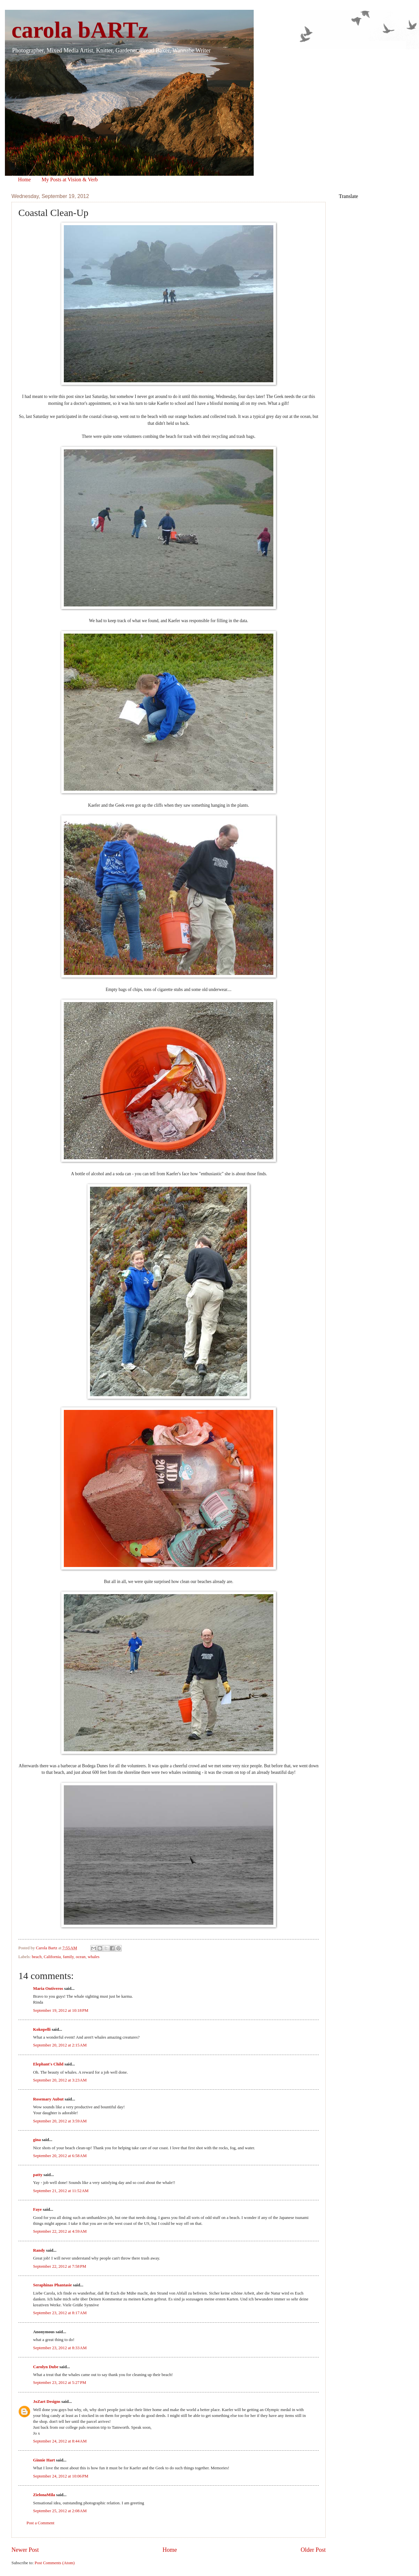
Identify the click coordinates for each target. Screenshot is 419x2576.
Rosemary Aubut (48, 2099)
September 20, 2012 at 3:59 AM (60, 2121)
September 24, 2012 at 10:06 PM (60, 2476)
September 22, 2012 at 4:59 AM (60, 2231)
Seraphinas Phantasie (52, 2285)
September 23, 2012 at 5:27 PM (59, 2382)
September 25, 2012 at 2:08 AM (60, 2511)
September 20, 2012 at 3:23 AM (60, 2080)
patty (38, 2174)
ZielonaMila (44, 2495)
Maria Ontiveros (48, 1988)
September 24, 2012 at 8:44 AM (60, 2441)
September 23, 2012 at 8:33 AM (60, 2348)
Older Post (313, 2550)
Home (24, 179)
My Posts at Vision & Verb (70, 179)
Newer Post (25, 2550)
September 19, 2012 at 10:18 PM (60, 2010)
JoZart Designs (46, 2401)
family (68, 1957)
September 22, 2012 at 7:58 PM (59, 2266)
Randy (39, 2250)
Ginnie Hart (44, 2460)
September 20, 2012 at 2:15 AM (60, 2045)
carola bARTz (79, 30)
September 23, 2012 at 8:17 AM (60, 2313)
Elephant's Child (48, 2064)
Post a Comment (40, 2523)
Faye (37, 2209)
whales (94, 1957)
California (52, 1957)
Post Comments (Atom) (55, 2563)
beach (37, 1957)
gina (37, 2139)
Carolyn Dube (45, 2367)
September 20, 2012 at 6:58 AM (60, 2155)
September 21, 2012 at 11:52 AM (61, 2191)
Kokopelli (42, 2029)
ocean (80, 1957)
